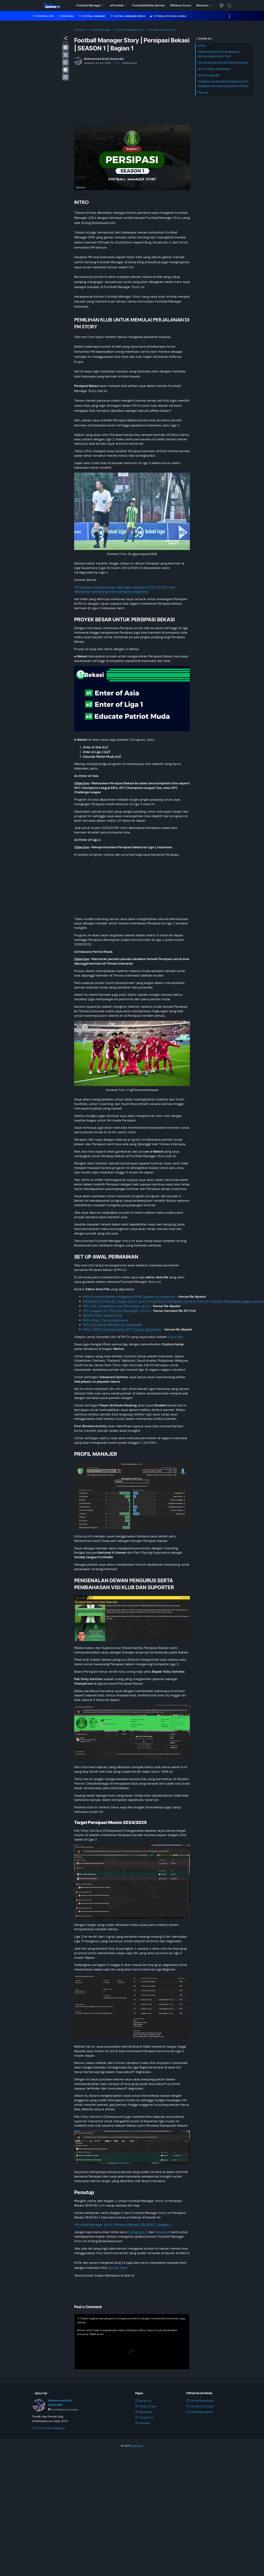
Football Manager (88, 5)
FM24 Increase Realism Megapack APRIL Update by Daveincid (129, 1296)
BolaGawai (136, 2445)
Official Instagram (199, 2412)
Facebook (162, 2232)
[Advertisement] (132, 95)
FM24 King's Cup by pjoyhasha (105, 1320)
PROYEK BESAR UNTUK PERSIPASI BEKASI (223, 63)
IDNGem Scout (180, 5)
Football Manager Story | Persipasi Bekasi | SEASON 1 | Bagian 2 (124, 2224)
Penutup (203, 92)
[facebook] (65, 47)
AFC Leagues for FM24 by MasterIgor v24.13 (116, 1311)
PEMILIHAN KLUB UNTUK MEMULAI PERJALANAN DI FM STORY (219, 54)
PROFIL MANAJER (209, 75)
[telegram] (65, 69)
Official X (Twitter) (200, 2406)
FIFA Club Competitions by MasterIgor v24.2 (116, 1306)
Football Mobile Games (148, 5)
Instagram (136, 2232)
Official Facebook (199, 2401)
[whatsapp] (65, 62)
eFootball (116, 5)
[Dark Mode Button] (221, 5)
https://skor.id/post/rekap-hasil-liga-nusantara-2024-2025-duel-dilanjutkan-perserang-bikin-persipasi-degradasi (125, 589)
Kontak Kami (117, 2268)
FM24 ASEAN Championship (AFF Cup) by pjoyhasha (122, 1329)
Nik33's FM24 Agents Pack (102, 1315)
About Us (143, 2401)
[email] (65, 77)
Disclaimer (143, 2412)
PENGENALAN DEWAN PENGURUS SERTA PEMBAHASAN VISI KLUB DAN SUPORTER (223, 84)
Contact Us (144, 2417)
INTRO (202, 46)
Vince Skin (175, 1337)
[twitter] (65, 55)
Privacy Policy (146, 2406)
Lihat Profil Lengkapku (49, 2428)
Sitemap (142, 2423)
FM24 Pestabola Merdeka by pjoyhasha (112, 1325)
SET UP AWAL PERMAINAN (214, 69)
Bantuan (203, 5)
